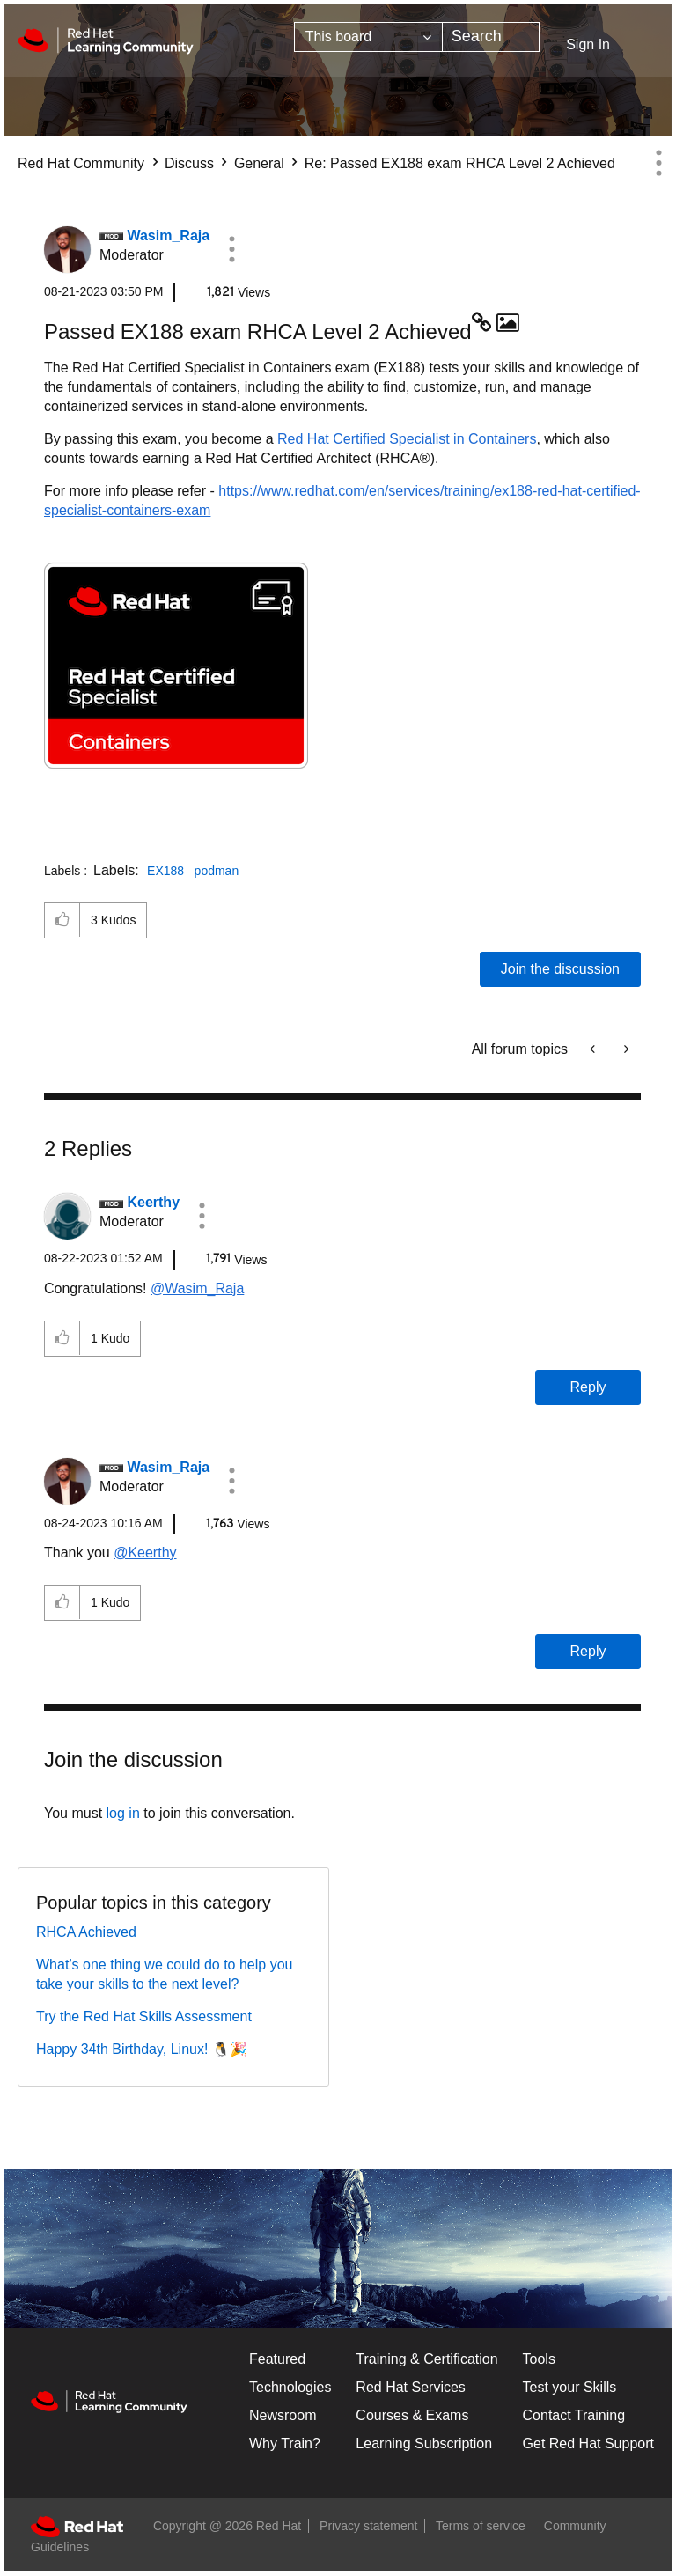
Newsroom (282, 2415)
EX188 (165, 871)
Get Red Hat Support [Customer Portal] (588, 2443)
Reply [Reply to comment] (588, 1387)
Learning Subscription (424, 2443)
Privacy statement (368, 2526)
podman (217, 871)
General (259, 163)
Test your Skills (570, 2387)
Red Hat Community (81, 163)
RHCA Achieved (86, 1932)
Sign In (588, 44)
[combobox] (491, 37)
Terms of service (480, 2526)
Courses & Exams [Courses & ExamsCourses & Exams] (412, 2415)
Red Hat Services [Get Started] (411, 2387)
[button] (231, 249)
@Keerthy (145, 1552)
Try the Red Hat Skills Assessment (144, 2016)
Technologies (290, 2387)
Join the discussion (560, 968)
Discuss (189, 163)
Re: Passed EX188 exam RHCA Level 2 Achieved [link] (460, 163)
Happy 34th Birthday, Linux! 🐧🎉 (141, 2049)
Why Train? (284, 2443)
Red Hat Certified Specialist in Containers (406, 438)
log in (123, 1813)
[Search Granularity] (368, 37)
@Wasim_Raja (197, 1288)
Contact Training (574, 2415)
